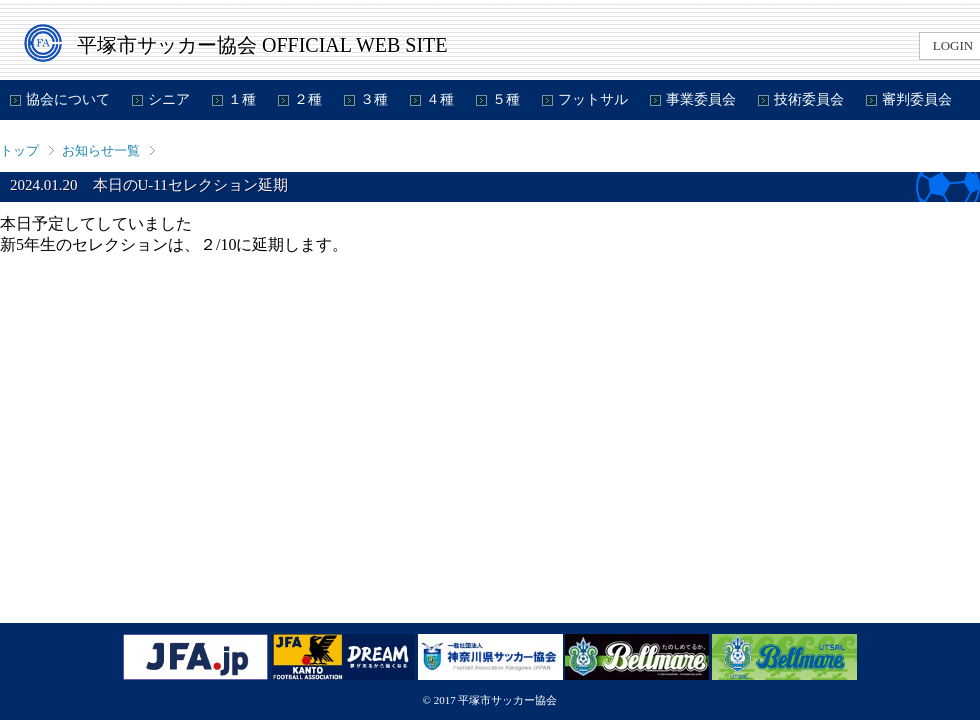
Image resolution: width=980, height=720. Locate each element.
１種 (242, 99)
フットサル (593, 99)
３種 (374, 99)
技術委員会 (809, 99)
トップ (19, 150)
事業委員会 (701, 99)
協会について (68, 99)
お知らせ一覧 (101, 150)
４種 (440, 99)
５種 (506, 99)
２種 (308, 99)
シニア (169, 99)
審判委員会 (917, 99)
